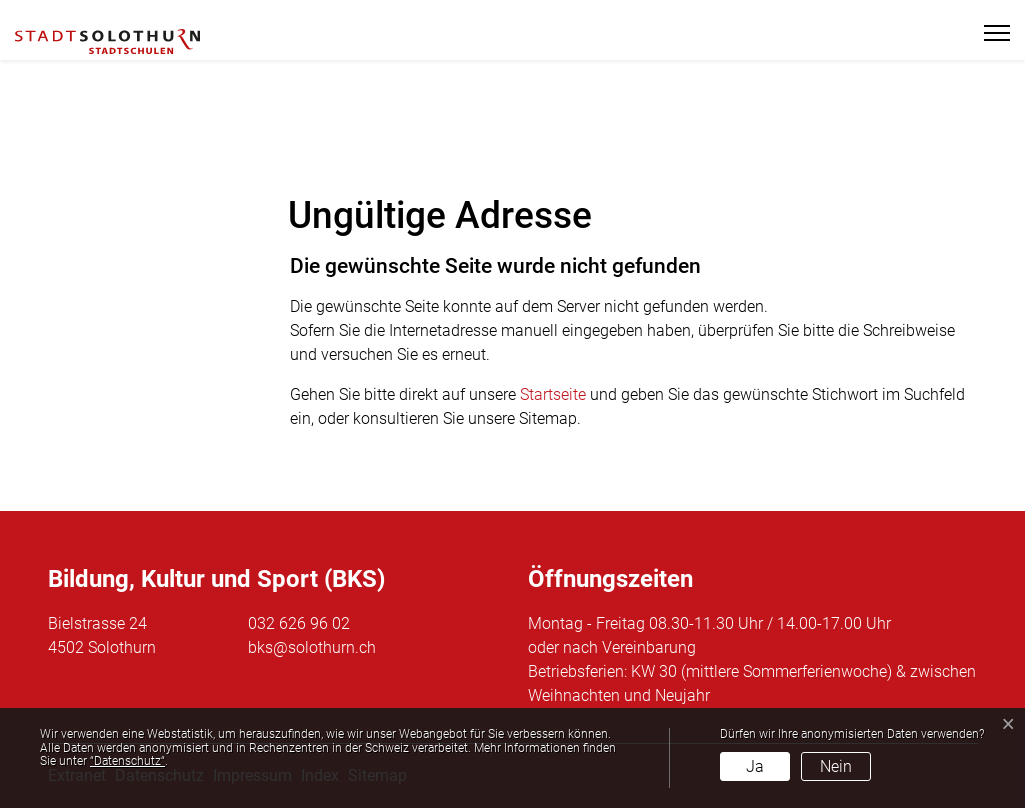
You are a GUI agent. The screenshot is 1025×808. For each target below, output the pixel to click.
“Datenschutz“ (127, 761)
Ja (755, 766)
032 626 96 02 (299, 623)
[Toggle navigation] (988, 33)
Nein (836, 766)
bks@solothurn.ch (312, 647)
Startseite (553, 394)
